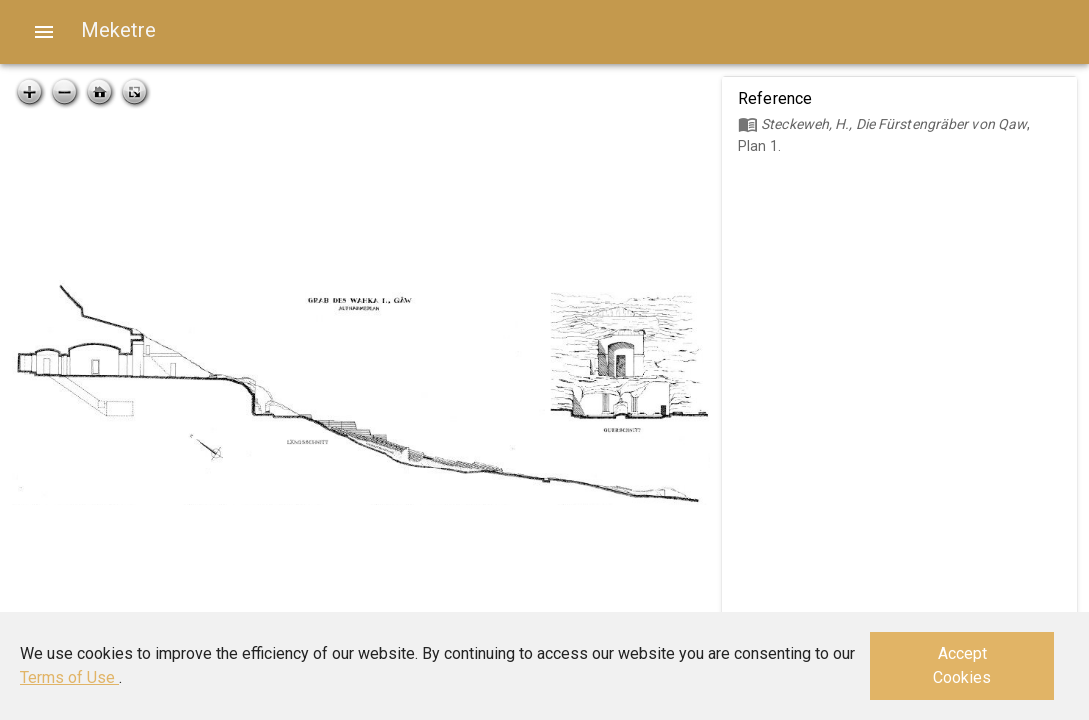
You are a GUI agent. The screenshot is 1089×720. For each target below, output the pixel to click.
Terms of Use (69, 677)
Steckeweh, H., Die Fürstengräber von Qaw (894, 124)
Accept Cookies (962, 665)
